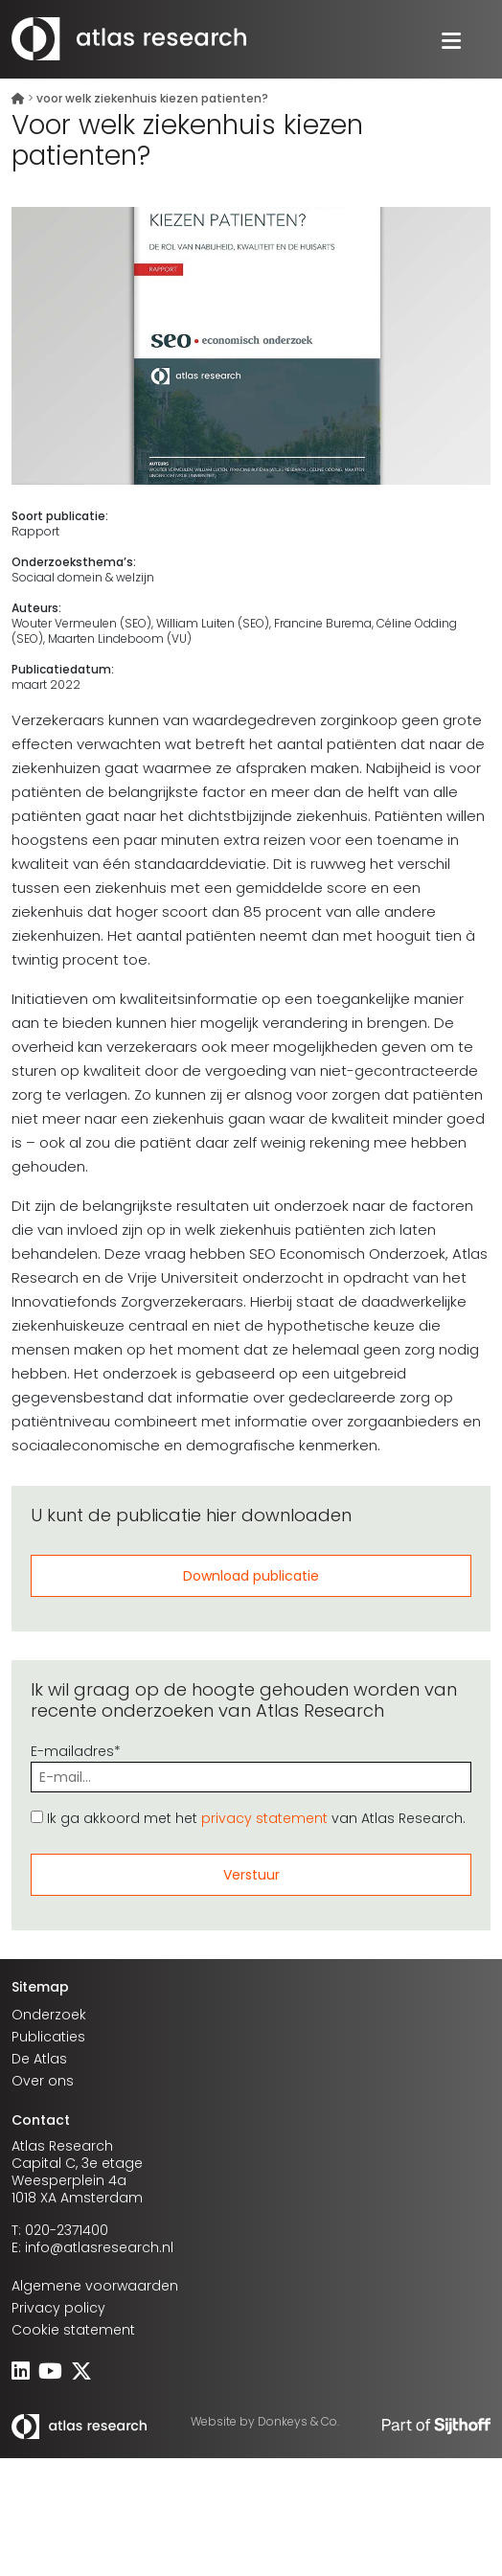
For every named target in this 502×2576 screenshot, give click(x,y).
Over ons (42, 2080)
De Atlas (39, 2058)
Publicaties (48, 2036)
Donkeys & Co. (298, 2421)
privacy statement (264, 1818)
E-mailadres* (251, 1764)
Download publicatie (251, 1575)
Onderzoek (48, 2014)
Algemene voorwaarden (94, 2285)
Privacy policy (58, 2307)
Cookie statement (73, 2329)
